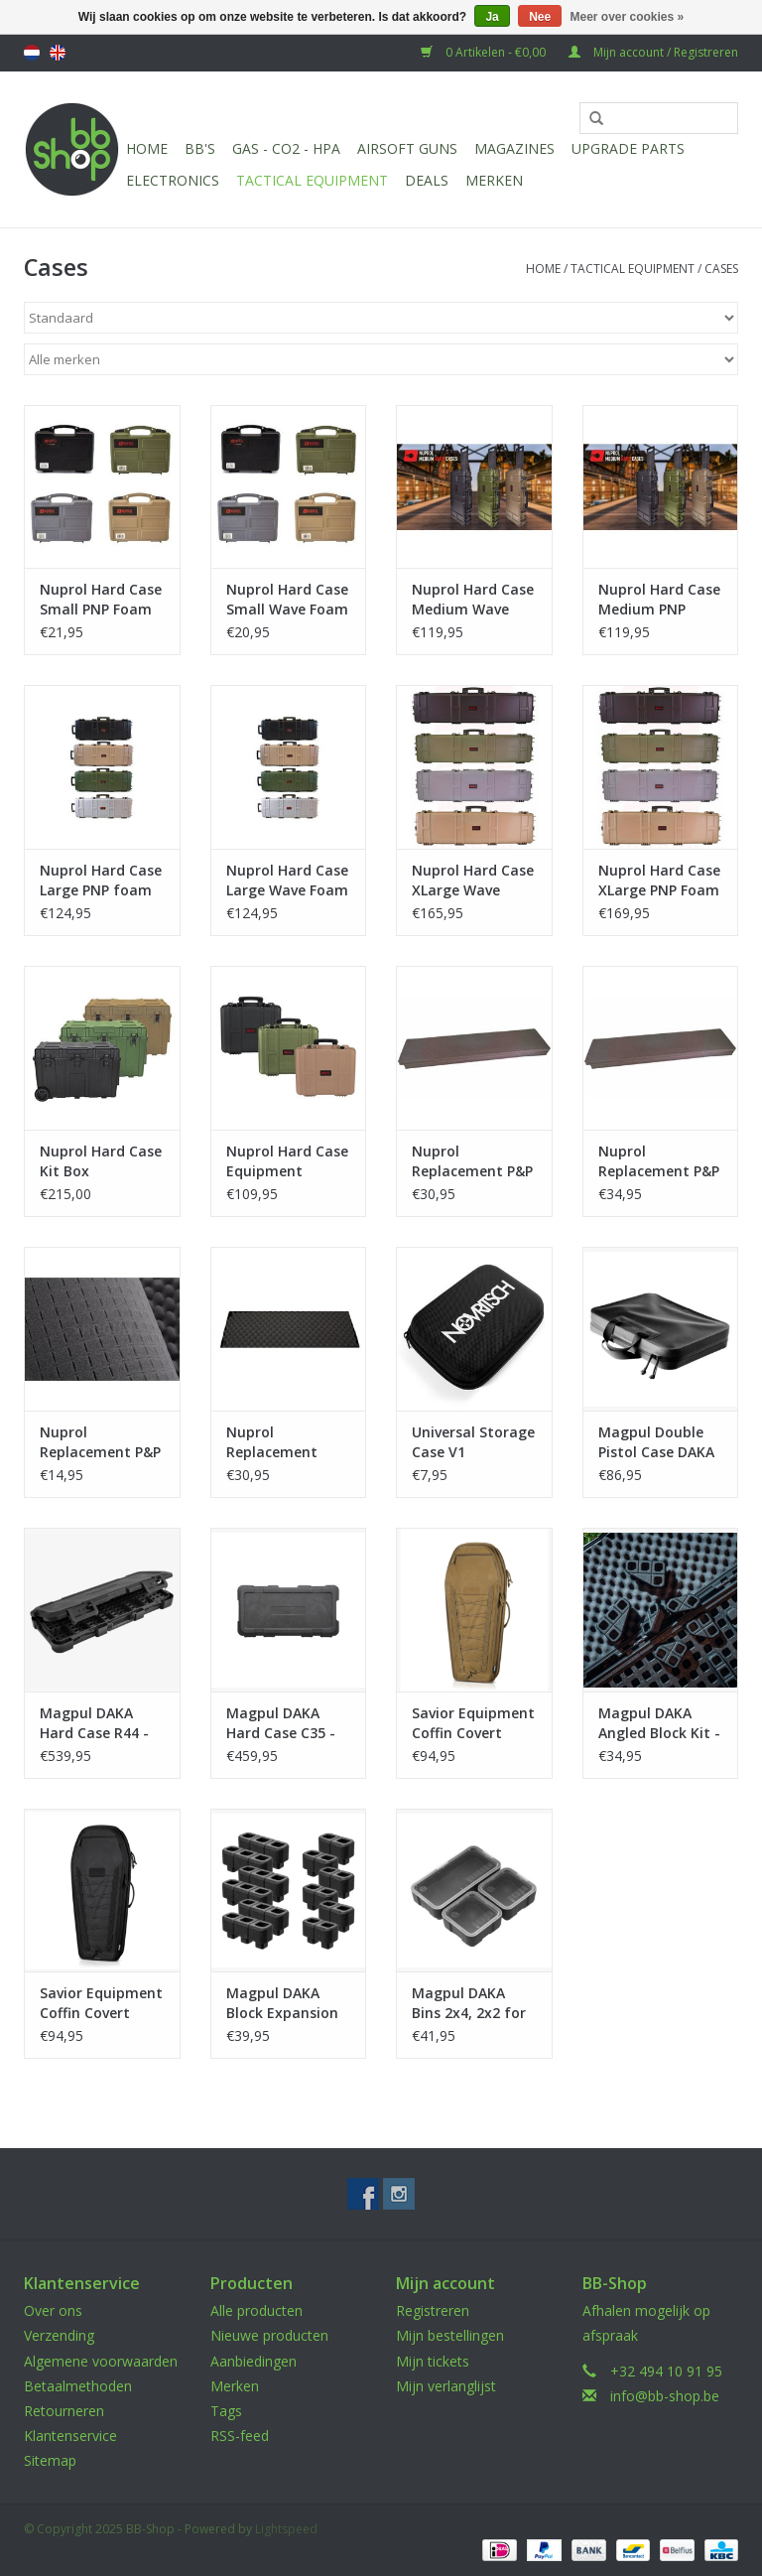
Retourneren (64, 2410)
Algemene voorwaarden (101, 2361)
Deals (426, 180)
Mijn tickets (432, 2361)
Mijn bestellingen (450, 2335)
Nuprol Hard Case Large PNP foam (101, 880)
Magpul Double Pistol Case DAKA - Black (656, 1442)
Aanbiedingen (253, 2361)
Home (147, 148)
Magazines (514, 148)
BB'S (200, 148)
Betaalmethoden (78, 2385)
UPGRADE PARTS (628, 148)
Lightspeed (286, 2528)
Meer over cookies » (628, 17)
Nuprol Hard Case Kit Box (101, 1161)
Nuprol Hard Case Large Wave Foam (287, 880)
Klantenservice (70, 2435)
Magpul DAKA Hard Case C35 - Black (280, 1723)
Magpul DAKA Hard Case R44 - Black (94, 1723)
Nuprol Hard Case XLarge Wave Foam (473, 880)
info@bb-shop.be (664, 2395)
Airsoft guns (407, 148)
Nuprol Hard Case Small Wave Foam (287, 599)
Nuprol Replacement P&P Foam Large (472, 1161)
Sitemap (50, 2460)
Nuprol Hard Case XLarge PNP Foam (659, 880)
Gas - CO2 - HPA (286, 148)
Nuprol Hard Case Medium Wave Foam (473, 599)
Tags (226, 2410)
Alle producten (256, 2310)
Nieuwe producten (269, 2335)
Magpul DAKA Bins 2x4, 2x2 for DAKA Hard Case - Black (472, 2003)
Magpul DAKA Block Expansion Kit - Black (282, 2003)
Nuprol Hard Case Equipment (287, 1161)
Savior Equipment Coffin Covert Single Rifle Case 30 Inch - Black (101, 2003)
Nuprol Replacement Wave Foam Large (287, 1442)
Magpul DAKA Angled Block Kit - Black (659, 1723)
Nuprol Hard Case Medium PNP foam (659, 599)
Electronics (172, 180)
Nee (540, 17)
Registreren (432, 2310)
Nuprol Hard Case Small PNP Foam (101, 599)
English (57, 53)
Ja (491, 17)
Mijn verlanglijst (446, 2385)
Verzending (59, 2335)
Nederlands (32, 53)
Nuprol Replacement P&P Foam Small (100, 1442)
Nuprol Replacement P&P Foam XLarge (658, 1161)
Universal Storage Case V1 (473, 1442)
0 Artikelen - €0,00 (485, 52)
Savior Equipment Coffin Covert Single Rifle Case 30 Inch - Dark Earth (473, 1723)
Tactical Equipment (312, 180)
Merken (494, 180)
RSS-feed (239, 2435)
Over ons (53, 2310)
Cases (721, 268)
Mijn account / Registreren (653, 52)
